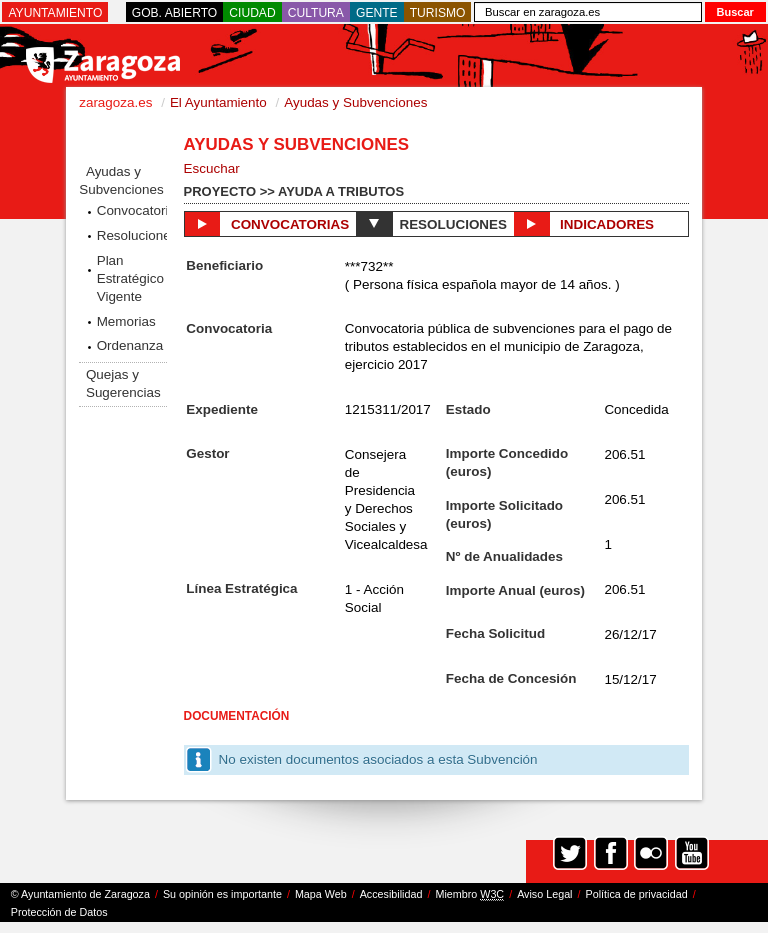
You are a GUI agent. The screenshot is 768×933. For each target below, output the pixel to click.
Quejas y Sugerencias (123, 383)
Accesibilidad (391, 894)
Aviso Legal (544, 894)
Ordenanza (130, 345)
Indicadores (584, 224)
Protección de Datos (59, 912)
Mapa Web (321, 894)
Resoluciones (132, 235)
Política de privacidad (637, 894)
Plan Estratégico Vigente (130, 278)
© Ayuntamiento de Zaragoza (80, 894)
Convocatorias (132, 210)
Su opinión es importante (222, 894)
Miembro (469, 894)
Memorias (126, 321)
